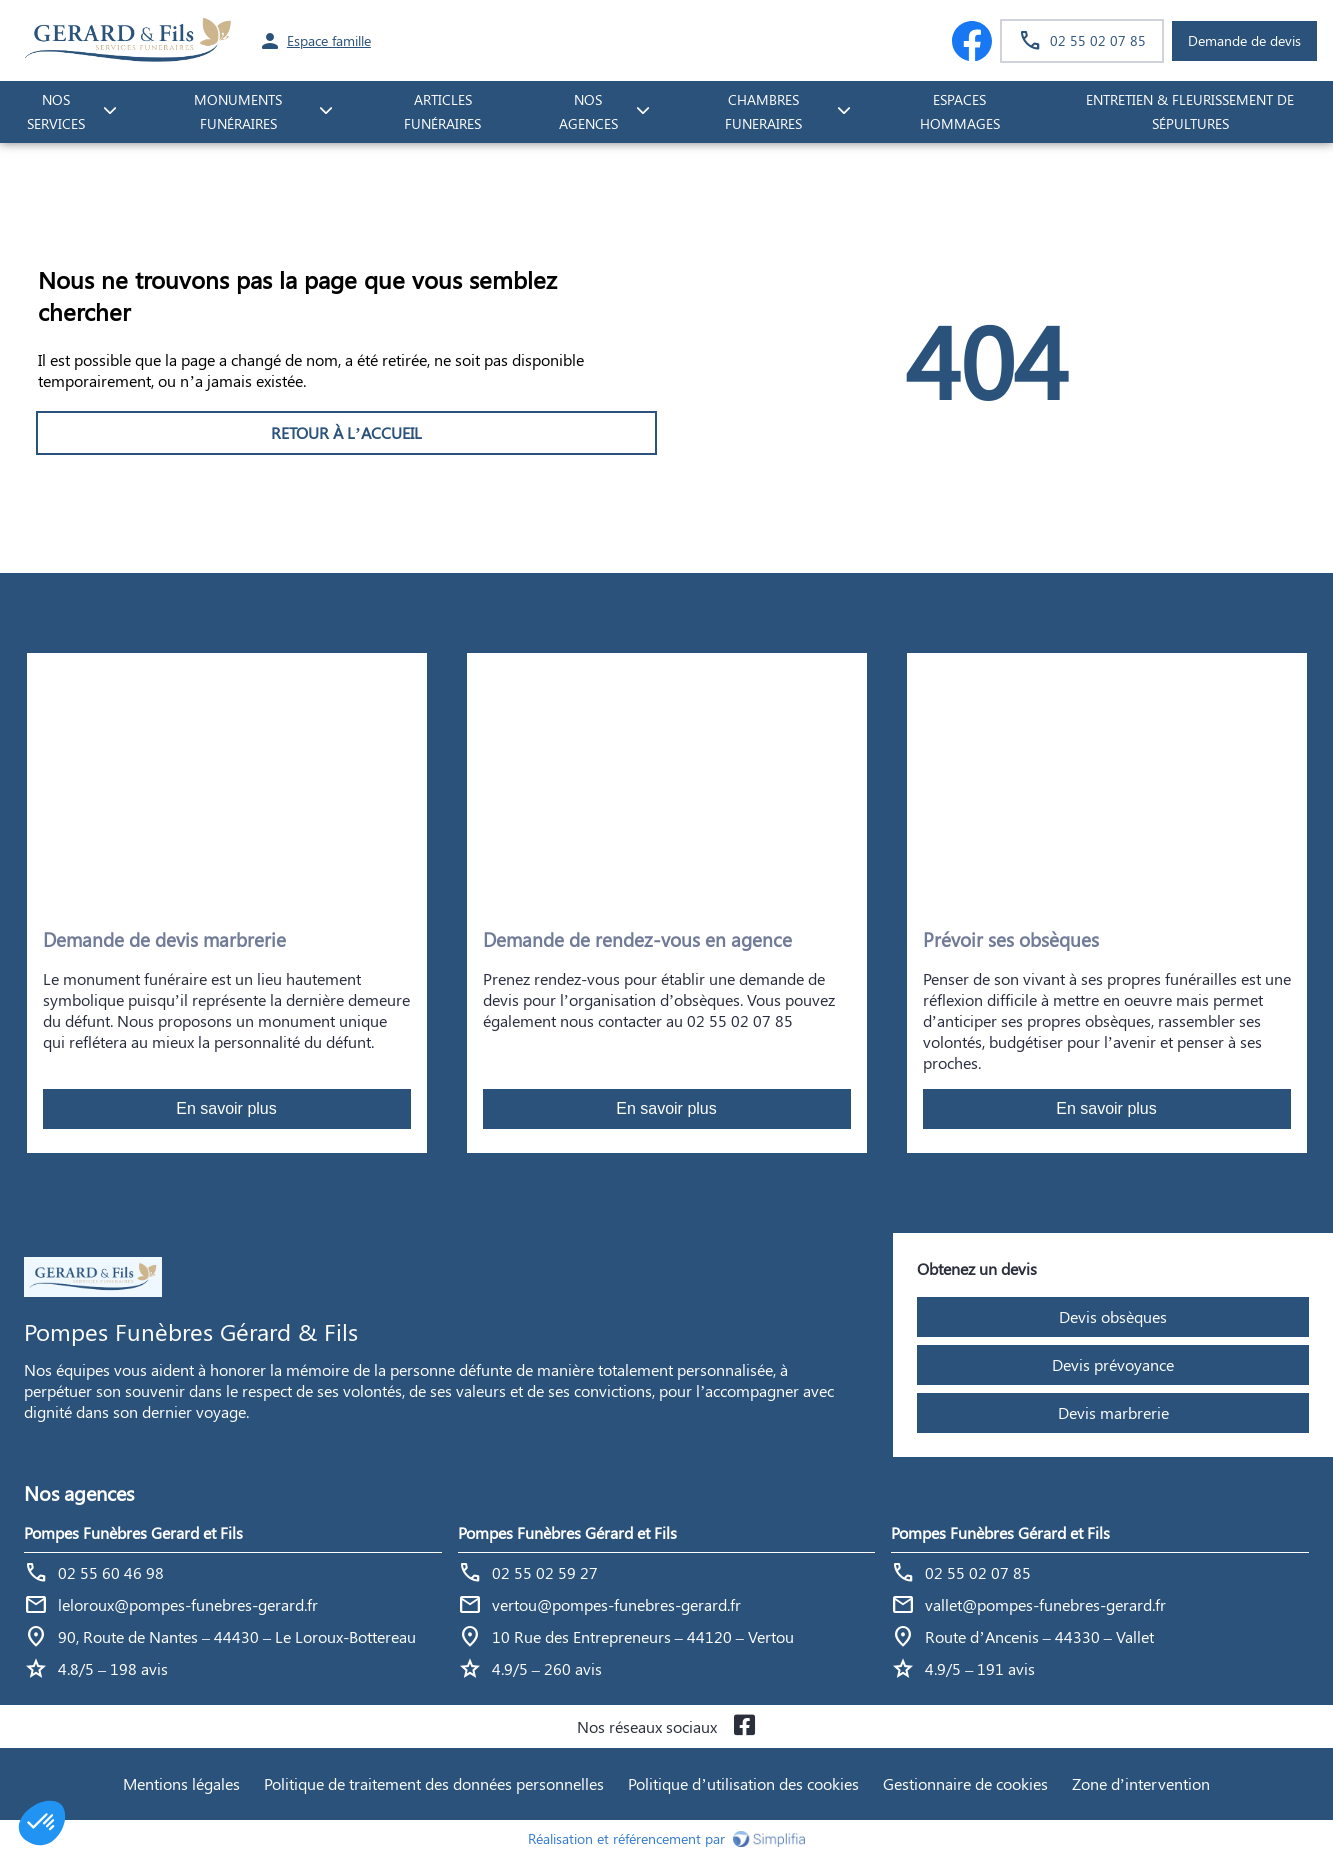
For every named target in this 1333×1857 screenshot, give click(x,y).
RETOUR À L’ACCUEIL (346, 432)
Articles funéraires (442, 112)
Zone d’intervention (1141, 1783)
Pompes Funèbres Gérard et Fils (567, 1532)
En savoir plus (226, 1108)
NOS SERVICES (56, 112)
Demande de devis (1244, 40)
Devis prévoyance (1113, 1364)
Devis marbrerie (1113, 1412)
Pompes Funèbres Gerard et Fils (133, 1532)
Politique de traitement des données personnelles (434, 1783)
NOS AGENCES (588, 112)
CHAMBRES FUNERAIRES (763, 112)
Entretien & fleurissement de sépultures (1190, 112)
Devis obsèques (1113, 1316)
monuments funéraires (238, 112)
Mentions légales (181, 1783)
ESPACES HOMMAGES (960, 112)
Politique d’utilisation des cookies (743, 1783)
